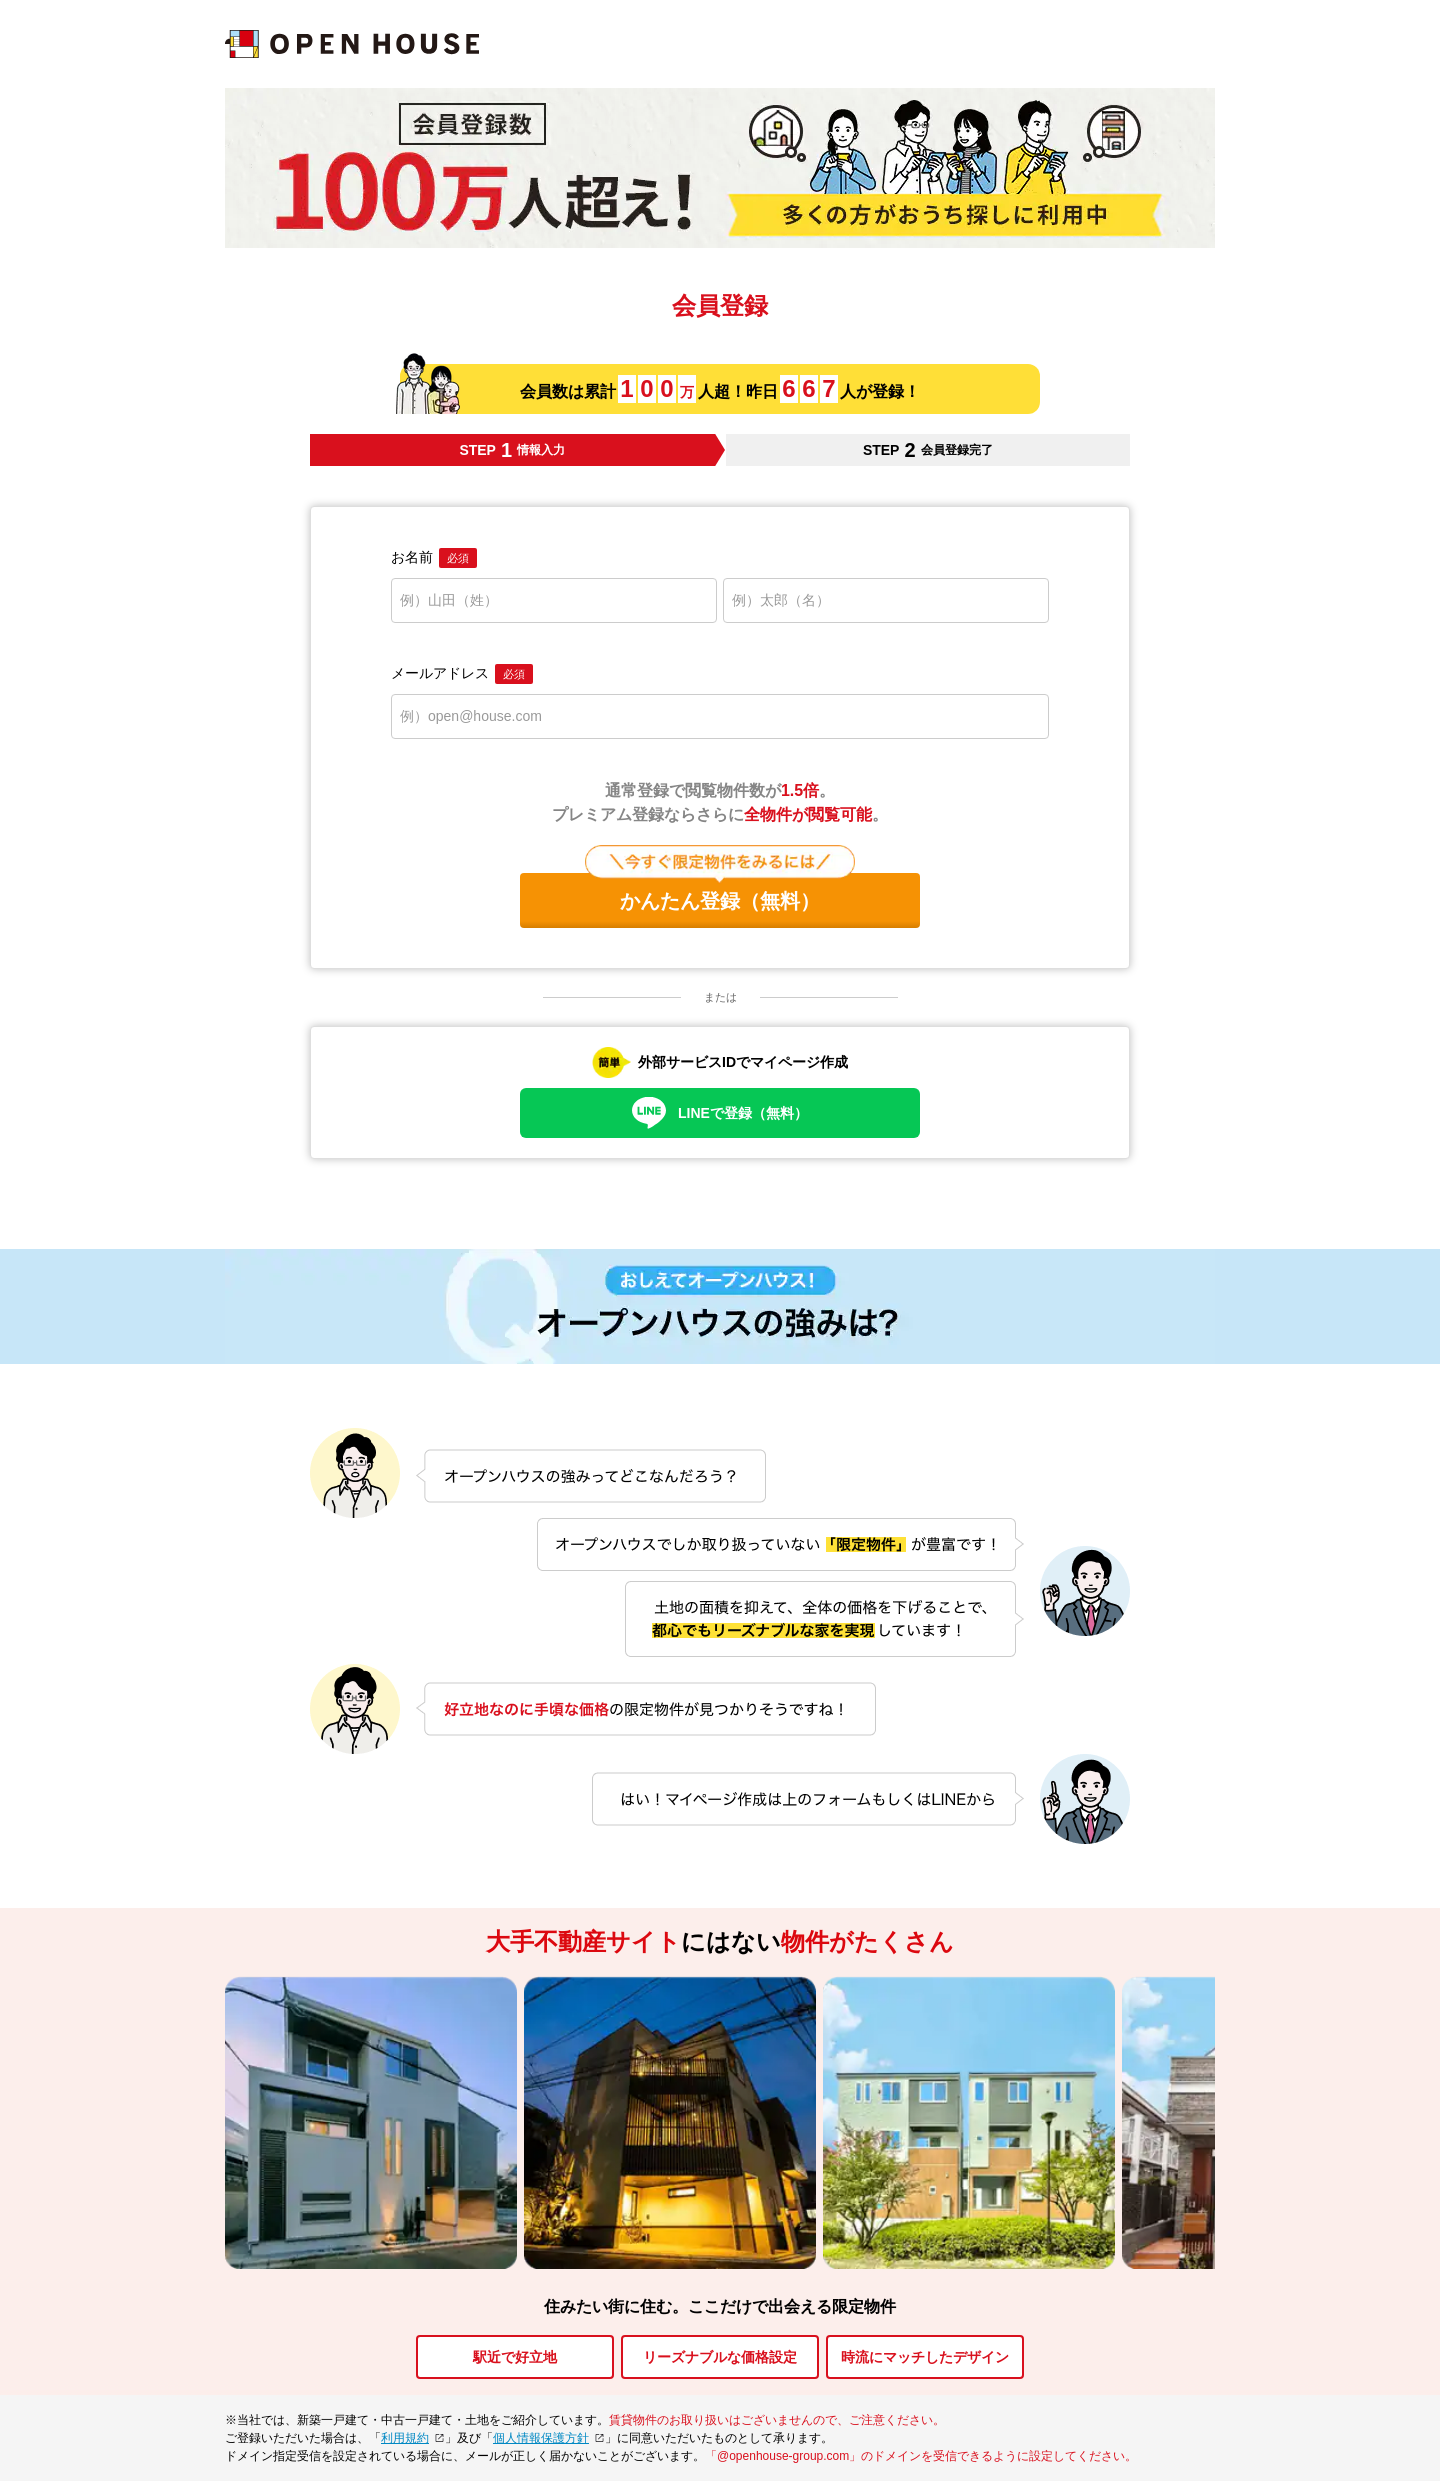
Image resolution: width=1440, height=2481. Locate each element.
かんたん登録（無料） (720, 892)
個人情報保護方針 (541, 2438)
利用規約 (405, 2438)
